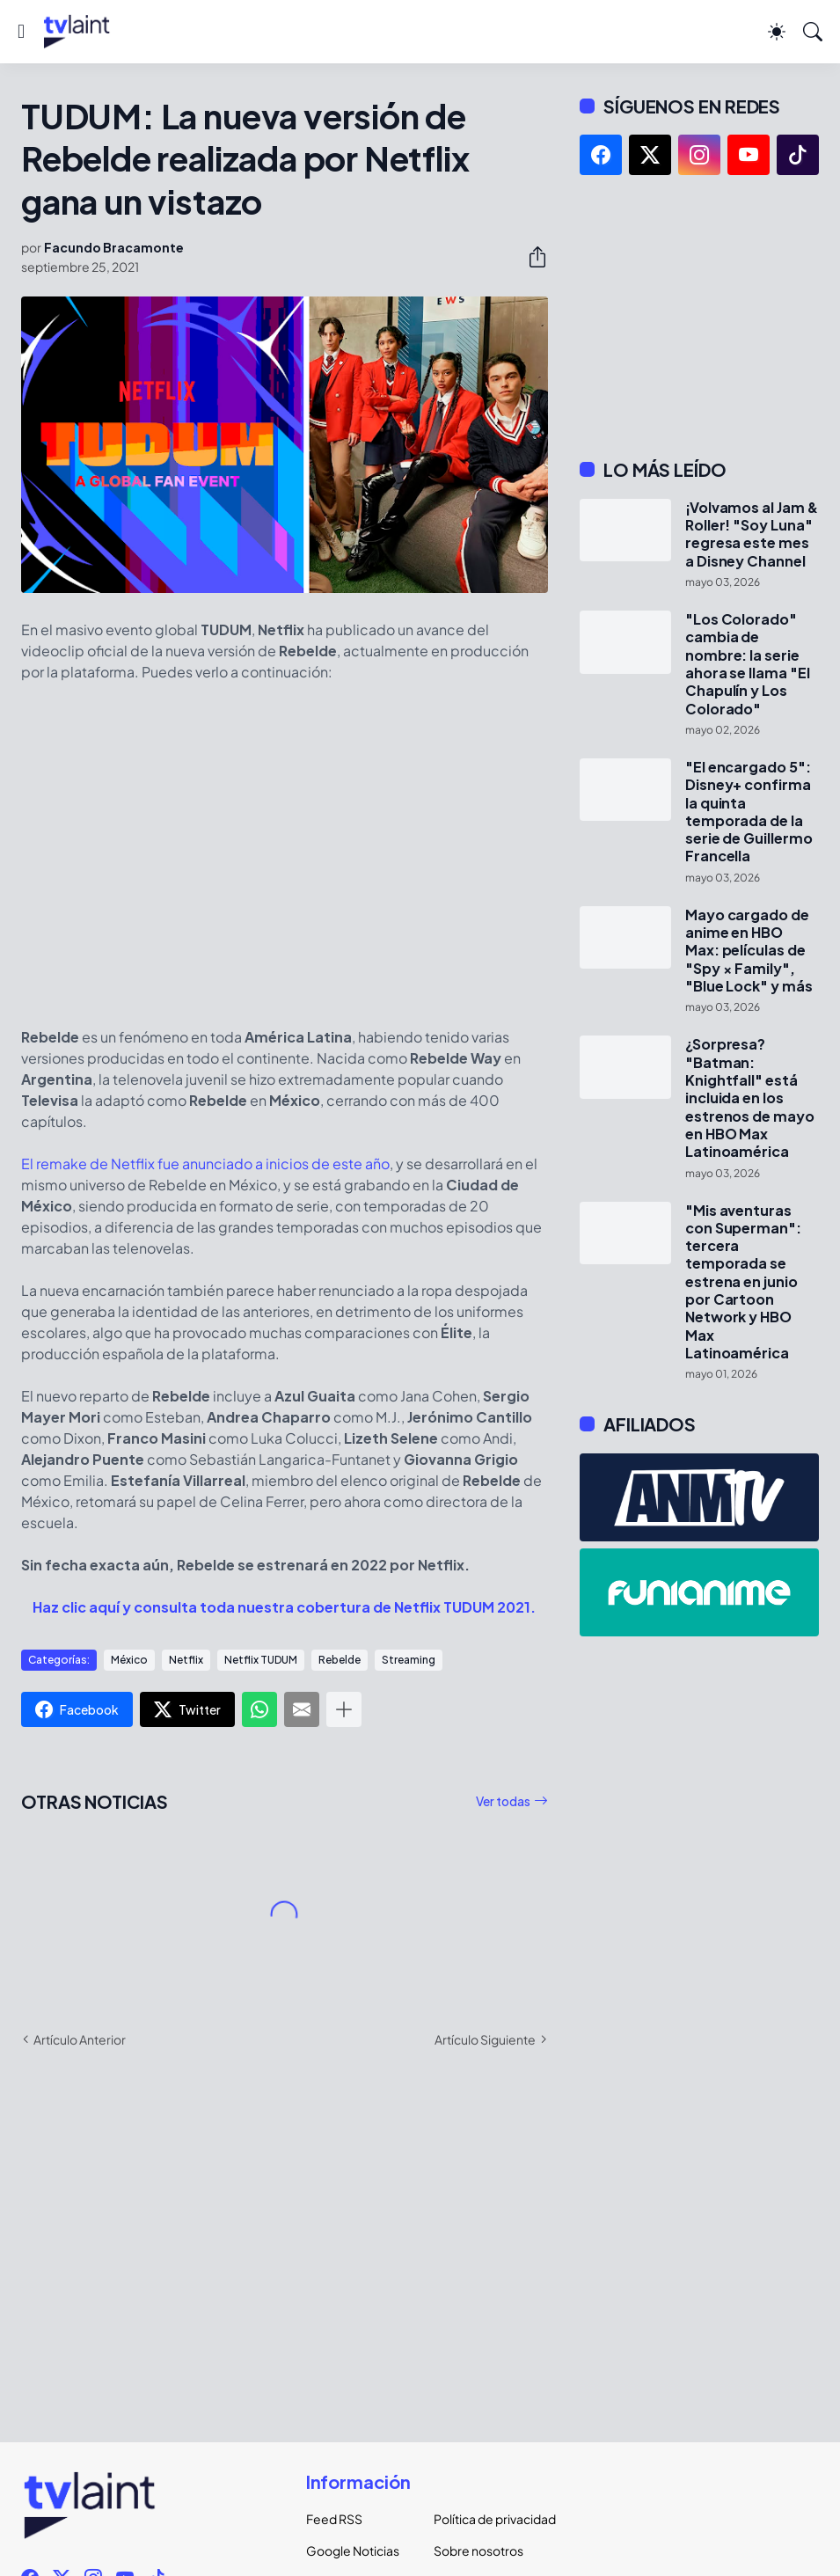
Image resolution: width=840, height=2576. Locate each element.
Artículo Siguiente (485, 2039)
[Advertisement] (699, 317)
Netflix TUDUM (260, 1659)
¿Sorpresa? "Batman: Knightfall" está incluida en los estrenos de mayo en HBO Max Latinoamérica (749, 1098)
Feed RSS (334, 2519)
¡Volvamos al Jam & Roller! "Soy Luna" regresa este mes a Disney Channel (751, 534)
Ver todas (503, 1801)
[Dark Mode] (776, 31)
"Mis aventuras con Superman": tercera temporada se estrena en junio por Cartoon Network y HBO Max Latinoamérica (743, 1282)
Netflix (186, 1659)
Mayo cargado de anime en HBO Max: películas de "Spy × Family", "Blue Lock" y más (749, 950)
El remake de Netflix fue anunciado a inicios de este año (205, 1163)
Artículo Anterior (79, 2039)
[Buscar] (812, 31)
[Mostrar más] (344, 1709)
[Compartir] (530, 256)
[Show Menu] (21, 31)
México (129, 1659)
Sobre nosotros (478, 2550)
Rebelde (339, 1659)
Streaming (408, 1659)
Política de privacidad (484, 2519)
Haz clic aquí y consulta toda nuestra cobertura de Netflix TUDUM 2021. (284, 1607)
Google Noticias (352, 2550)
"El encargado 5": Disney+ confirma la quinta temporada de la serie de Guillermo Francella (749, 812)
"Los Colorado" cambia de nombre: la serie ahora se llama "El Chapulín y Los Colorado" (747, 664)
